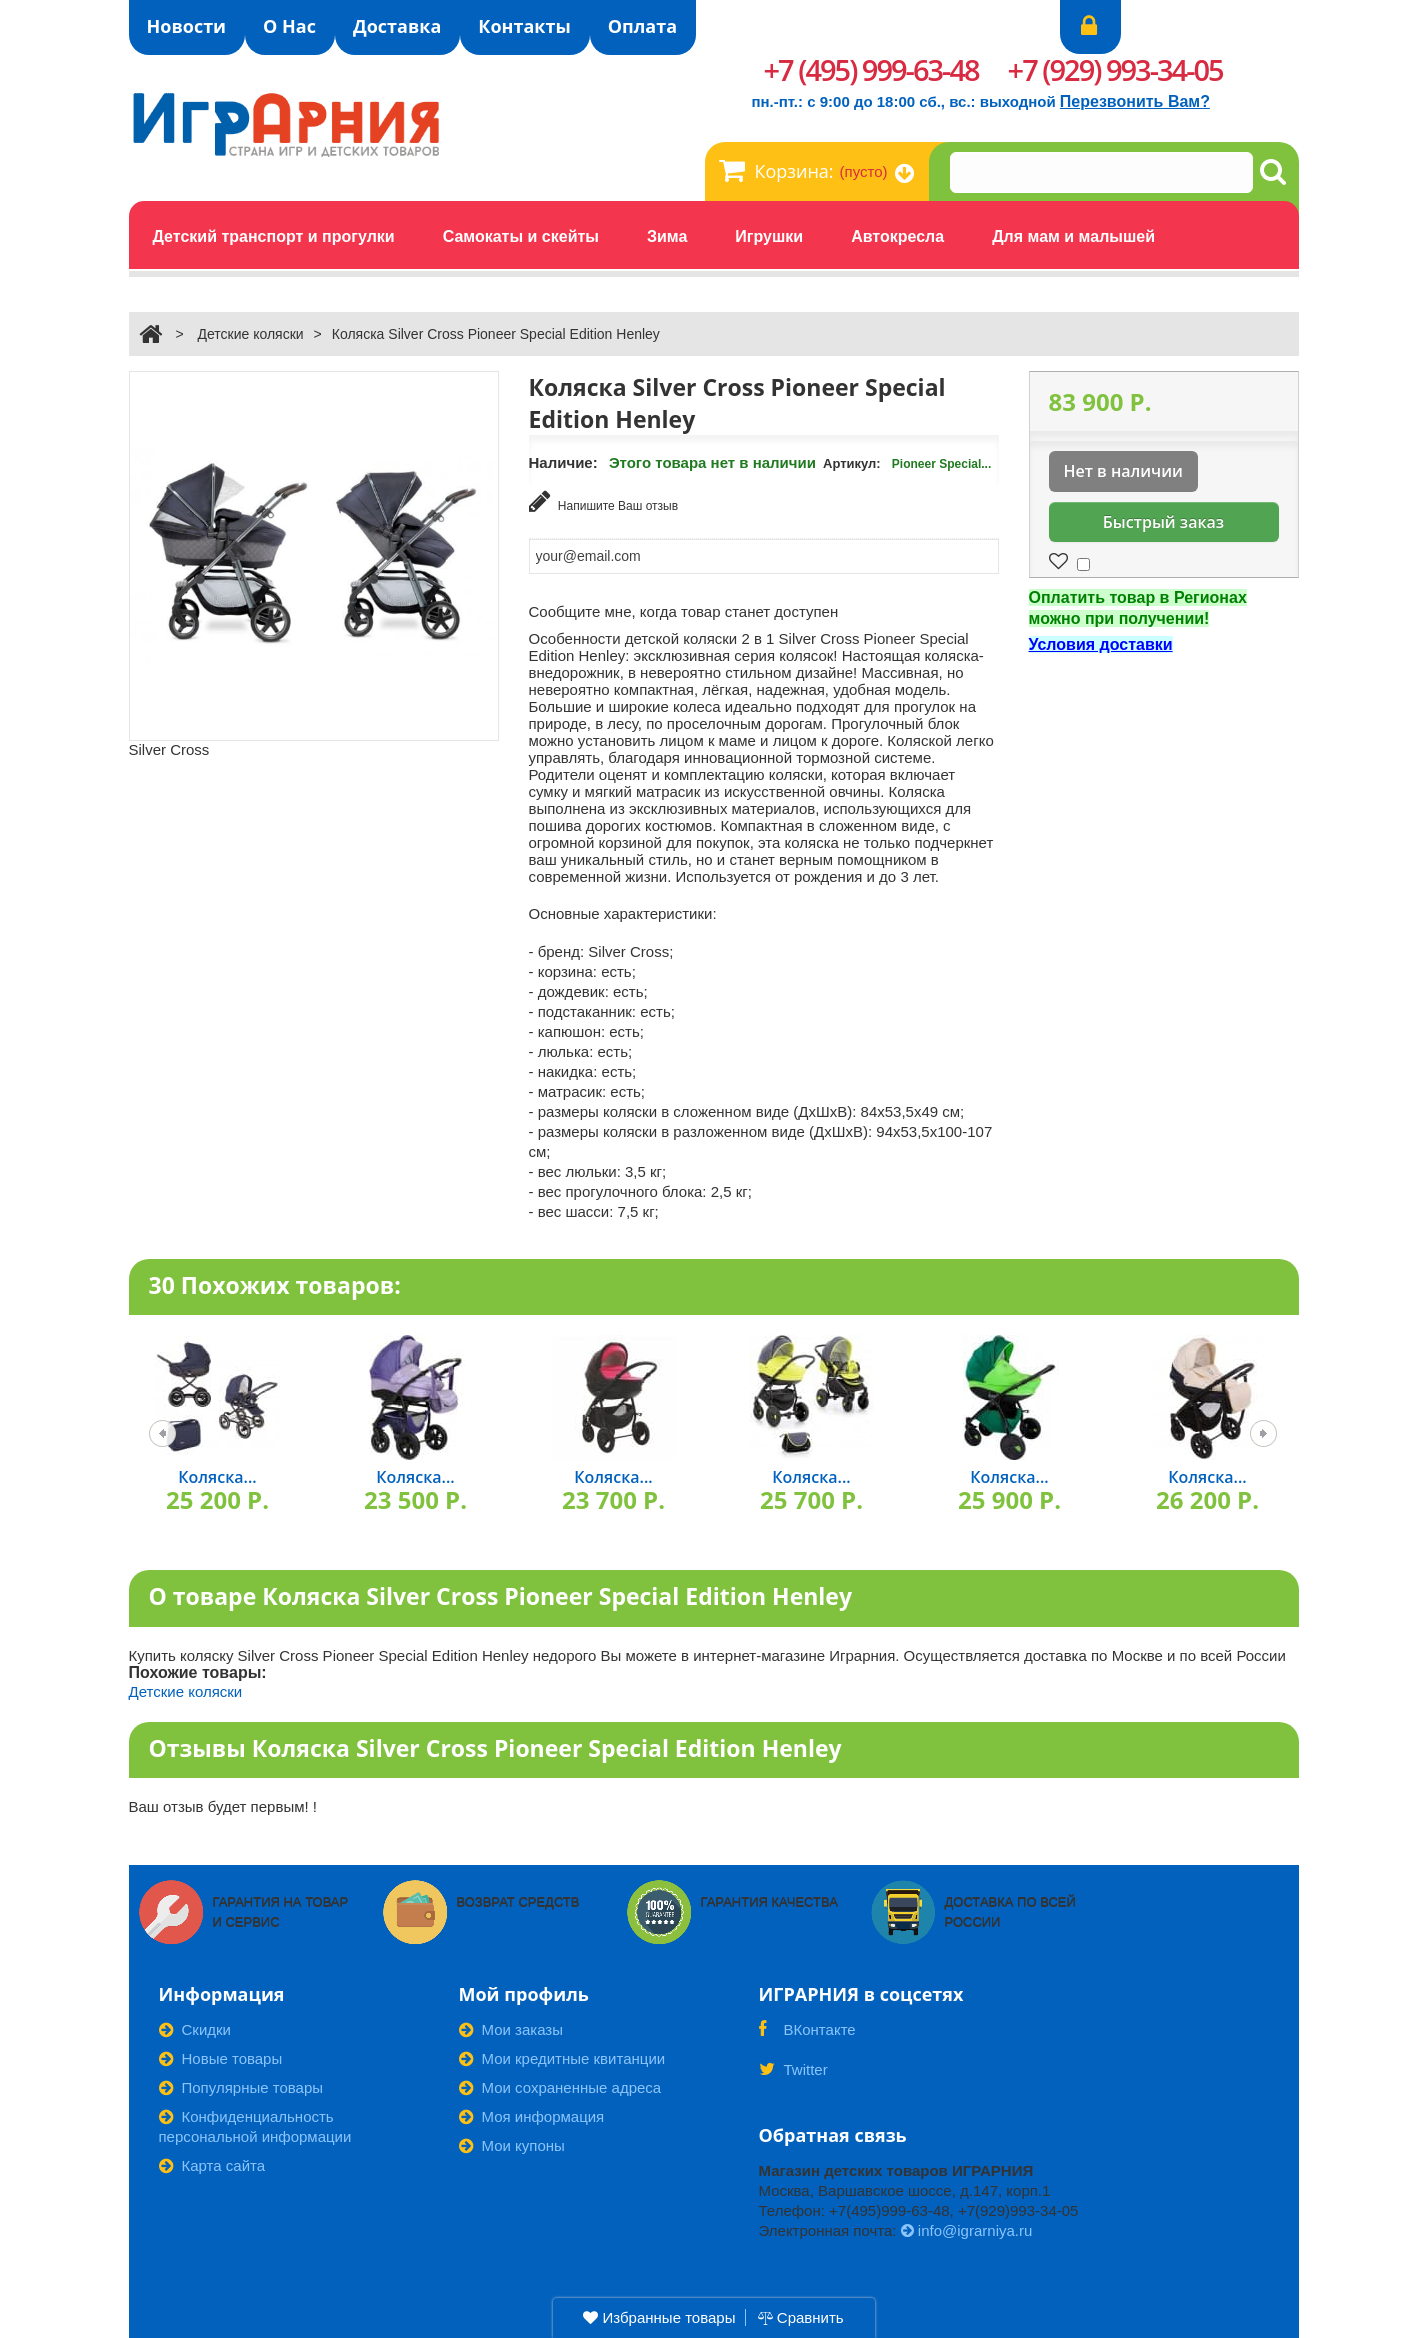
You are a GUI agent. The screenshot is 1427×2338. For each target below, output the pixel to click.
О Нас (289, 26)
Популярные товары (241, 2085)
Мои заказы (511, 2027)
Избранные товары (659, 2317)
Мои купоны (512, 2143)
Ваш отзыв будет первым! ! (223, 1804)
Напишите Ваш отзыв (604, 501)
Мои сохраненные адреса (560, 2085)
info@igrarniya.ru (967, 2228)
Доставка (397, 26)
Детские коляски (250, 334)
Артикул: (852, 463)
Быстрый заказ (1163, 522)
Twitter (793, 2074)
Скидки (195, 2027)
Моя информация (532, 2114)
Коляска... (217, 1475)
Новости (187, 26)
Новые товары (221, 2056)
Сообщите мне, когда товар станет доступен (684, 608)
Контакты (524, 26)
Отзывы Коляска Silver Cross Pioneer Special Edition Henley (495, 1745)
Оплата (642, 26)
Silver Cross (169, 749)
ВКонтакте (807, 2034)
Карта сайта (212, 2163)
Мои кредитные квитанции (562, 2056)
